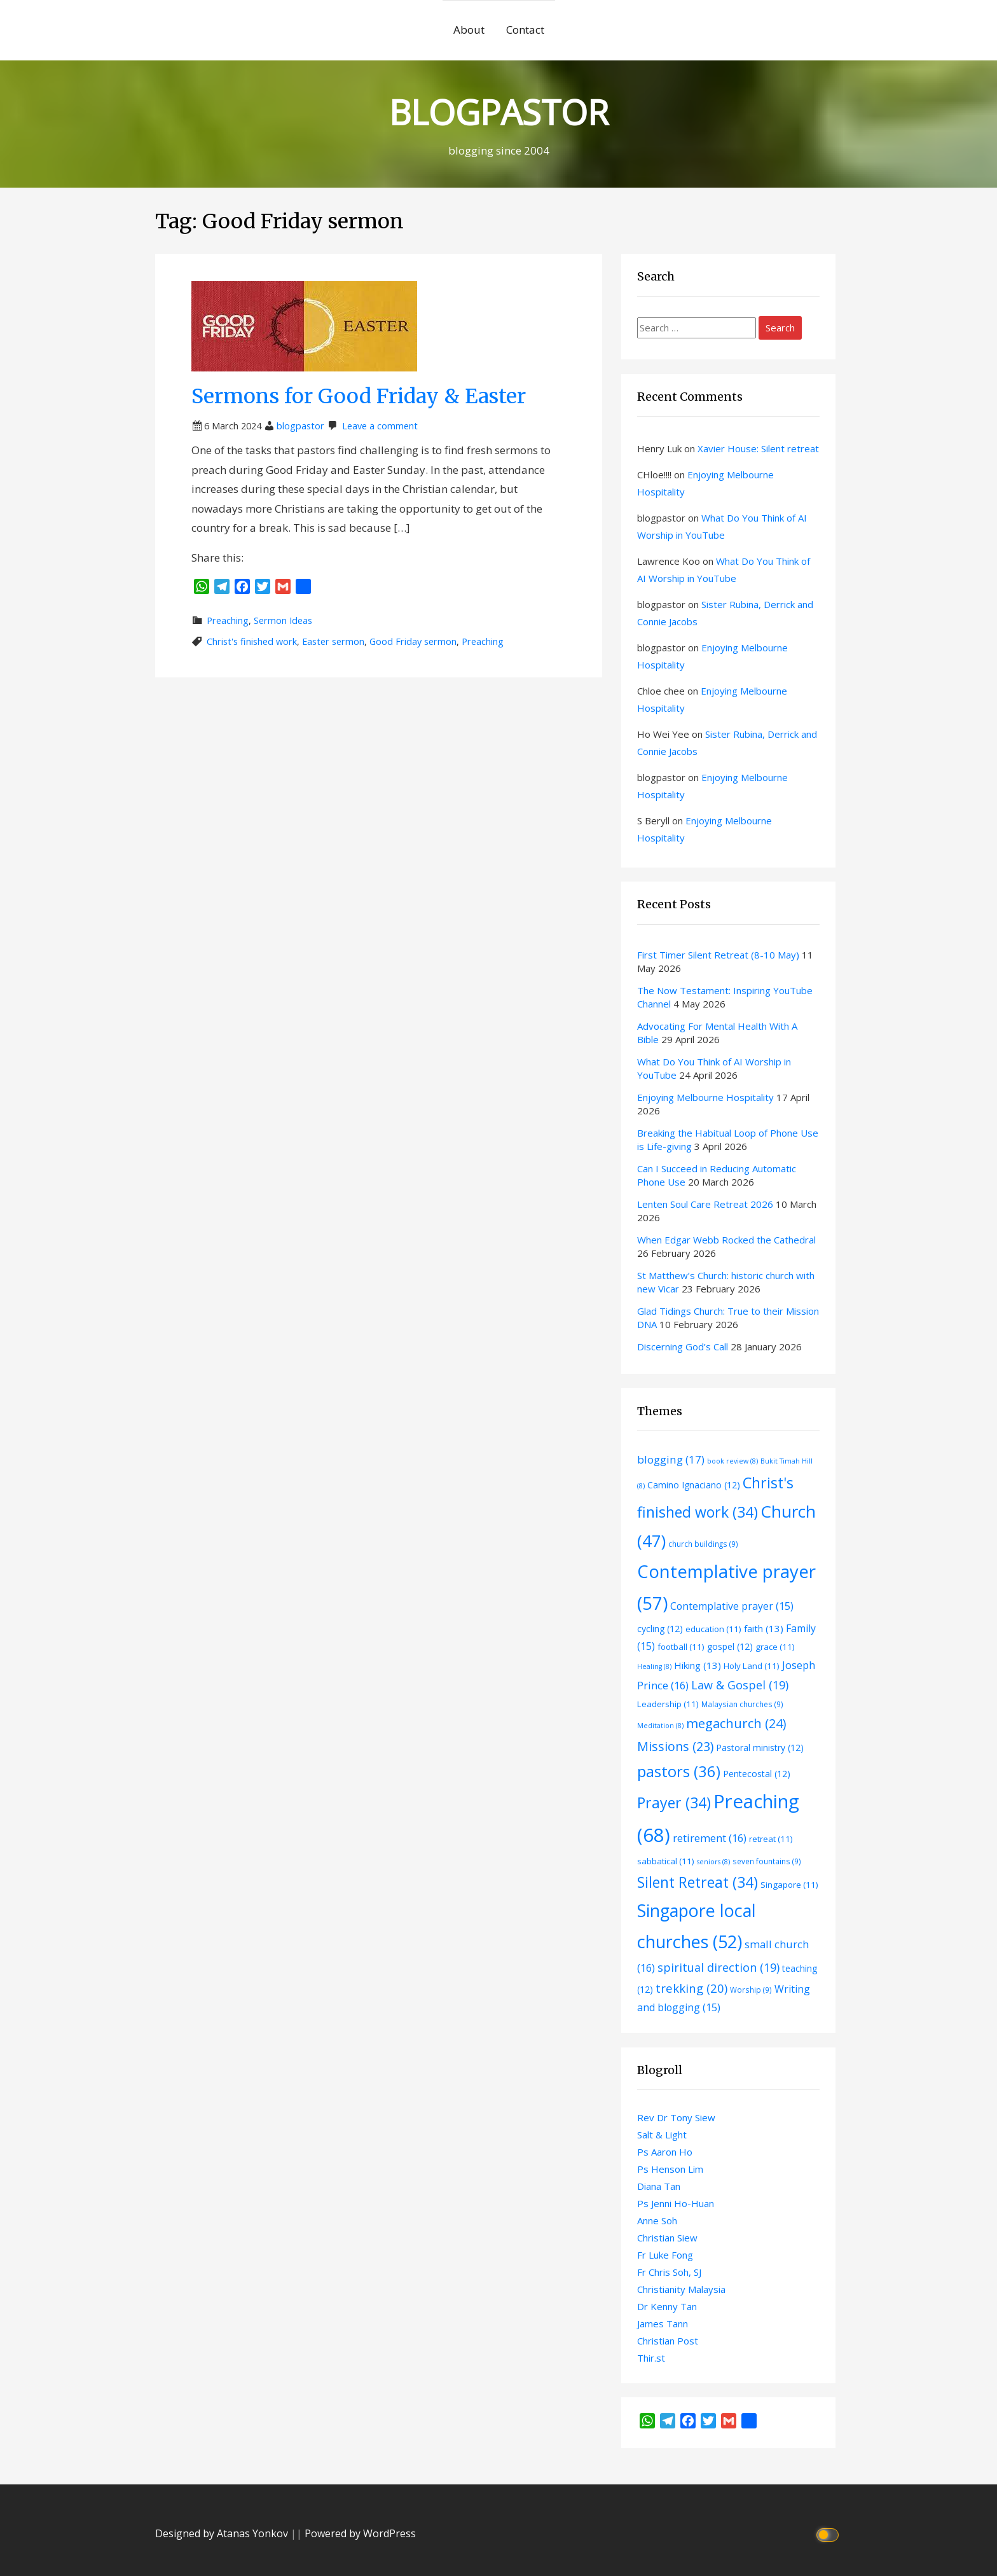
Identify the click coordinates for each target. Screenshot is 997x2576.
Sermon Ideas (283, 620)
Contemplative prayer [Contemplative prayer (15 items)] (732, 1606)
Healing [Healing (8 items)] (654, 1666)
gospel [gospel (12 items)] (730, 1646)
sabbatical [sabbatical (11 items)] (665, 1861)
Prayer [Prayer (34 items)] (674, 1802)
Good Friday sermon (413, 641)
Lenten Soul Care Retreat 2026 (705, 1204)
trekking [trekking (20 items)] (691, 1988)
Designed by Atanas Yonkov (223, 2533)
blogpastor (300, 426)
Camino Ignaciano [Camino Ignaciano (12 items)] (693, 1485)
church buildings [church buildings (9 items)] (703, 1544)
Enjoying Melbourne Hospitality (705, 1097)
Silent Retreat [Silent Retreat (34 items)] (697, 1882)
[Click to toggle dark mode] (829, 2534)
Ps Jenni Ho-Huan (675, 2203)
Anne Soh (657, 2220)
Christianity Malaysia (681, 2289)
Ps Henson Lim (670, 2169)
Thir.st (651, 2357)
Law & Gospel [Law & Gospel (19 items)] (739, 1685)
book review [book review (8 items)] (732, 1461)
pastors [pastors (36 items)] (678, 1771)
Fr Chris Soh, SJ (669, 2272)
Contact (525, 29)
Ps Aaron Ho (664, 2151)
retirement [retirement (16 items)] (709, 1838)
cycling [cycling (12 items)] (660, 1629)
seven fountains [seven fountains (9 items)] (766, 1861)
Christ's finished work (252, 641)
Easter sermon (333, 641)
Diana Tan (658, 2186)
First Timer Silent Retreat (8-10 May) (718, 954)
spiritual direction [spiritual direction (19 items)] (718, 1967)
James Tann (662, 2323)
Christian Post (667, 2340)
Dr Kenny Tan (667, 2306)
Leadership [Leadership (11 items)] (668, 1704)
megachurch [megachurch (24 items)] (736, 1723)
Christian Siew (667, 2237)
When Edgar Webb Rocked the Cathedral (726, 1239)
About (469, 29)
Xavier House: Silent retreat (758, 448)
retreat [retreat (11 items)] (771, 1839)
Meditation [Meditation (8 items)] (660, 1725)
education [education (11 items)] (713, 1629)
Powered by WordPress (360, 2533)
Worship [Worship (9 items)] (751, 1989)
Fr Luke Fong (665, 2254)
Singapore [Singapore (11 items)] (789, 1884)
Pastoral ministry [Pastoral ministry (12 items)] (760, 1748)
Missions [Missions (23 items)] (675, 1746)
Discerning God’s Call (682, 1346)
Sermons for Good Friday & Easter (358, 396)
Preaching (228, 620)
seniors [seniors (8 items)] (713, 1861)
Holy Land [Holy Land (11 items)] (752, 1666)
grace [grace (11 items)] (775, 1646)
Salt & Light (662, 2134)
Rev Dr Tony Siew (676, 2117)
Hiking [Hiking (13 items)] (697, 1665)
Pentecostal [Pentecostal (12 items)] (756, 1774)
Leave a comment (380, 426)
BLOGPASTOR (498, 111)
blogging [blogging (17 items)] (671, 1459)
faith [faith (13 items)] (763, 1628)
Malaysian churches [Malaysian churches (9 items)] (742, 1704)
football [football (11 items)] (681, 1646)
